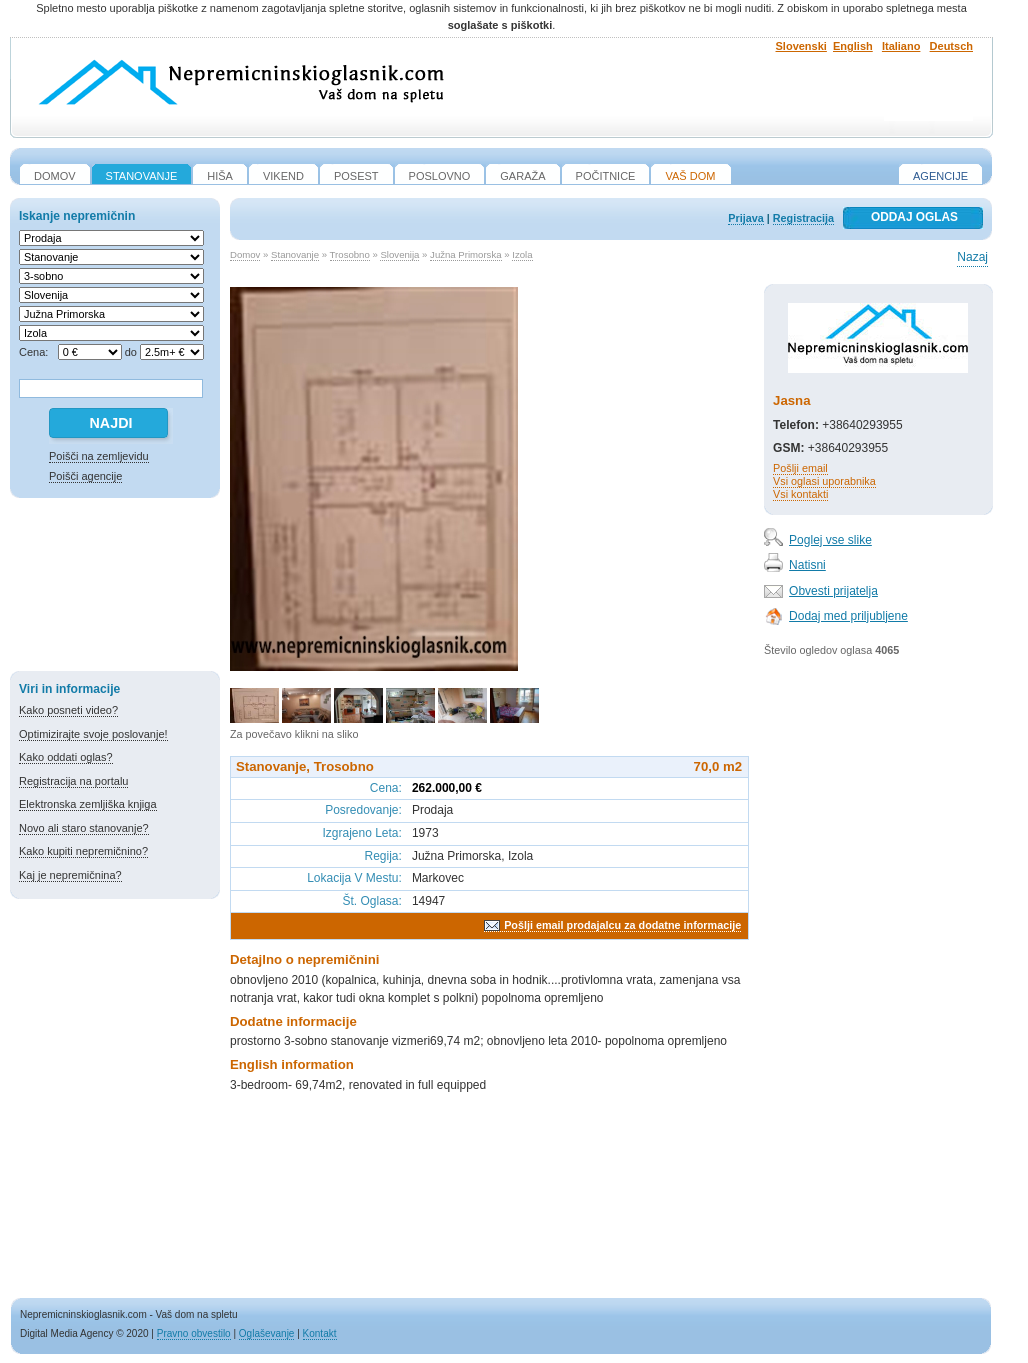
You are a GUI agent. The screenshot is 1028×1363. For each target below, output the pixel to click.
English (853, 46)
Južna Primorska (465, 254)
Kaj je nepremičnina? (70, 875)
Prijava (745, 218)
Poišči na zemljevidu (99, 456)
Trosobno (350, 254)
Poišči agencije (85, 476)
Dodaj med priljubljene (848, 616)
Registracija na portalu (73, 781)
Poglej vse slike (830, 540)
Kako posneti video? (68, 710)
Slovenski (801, 46)
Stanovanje (295, 254)
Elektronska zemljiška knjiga (88, 804)
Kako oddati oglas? (66, 757)
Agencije (940, 176)
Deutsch (951, 46)
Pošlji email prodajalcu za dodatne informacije (622, 925)
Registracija (803, 218)
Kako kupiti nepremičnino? (83, 851)
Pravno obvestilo (194, 1333)
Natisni (807, 565)
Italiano (901, 46)
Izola (522, 254)
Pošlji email (800, 468)
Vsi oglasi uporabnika (824, 481)
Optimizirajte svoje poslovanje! (93, 734)
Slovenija (399, 254)
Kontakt (320, 1333)
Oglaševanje (267, 1333)
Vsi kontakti (800, 494)
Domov (245, 254)
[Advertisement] (115, 588)
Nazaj (972, 257)
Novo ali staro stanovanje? (84, 828)
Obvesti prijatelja (833, 591)
